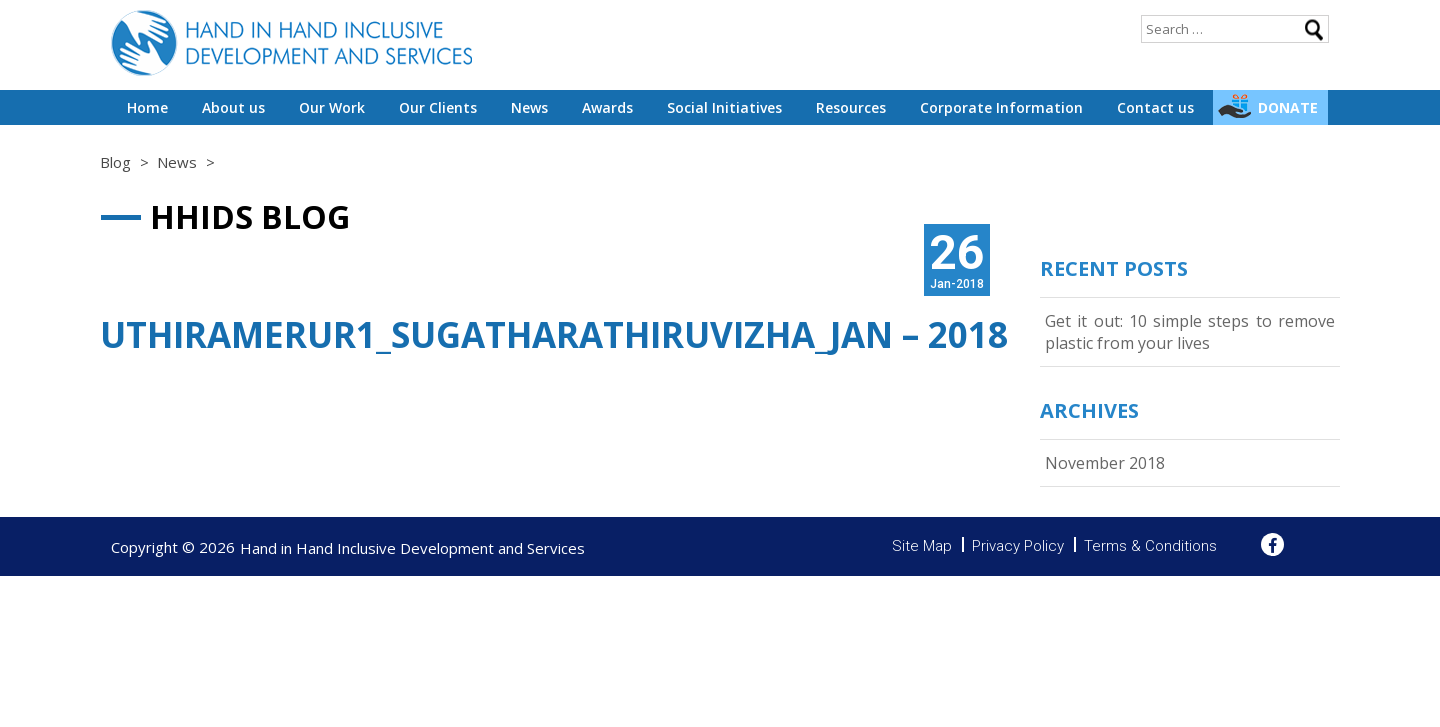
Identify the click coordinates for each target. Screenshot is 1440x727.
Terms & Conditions (1150, 546)
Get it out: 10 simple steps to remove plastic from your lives (1190, 332)
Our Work (332, 107)
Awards (607, 107)
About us (233, 107)
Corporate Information (1001, 107)
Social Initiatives (724, 107)
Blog (115, 162)
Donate (1288, 107)
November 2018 (1105, 463)
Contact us (1155, 107)
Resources (851, 107)
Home (147, 107)
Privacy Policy (1018, 546)
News (529, 107)
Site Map (922, 546)
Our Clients (438, 107)
